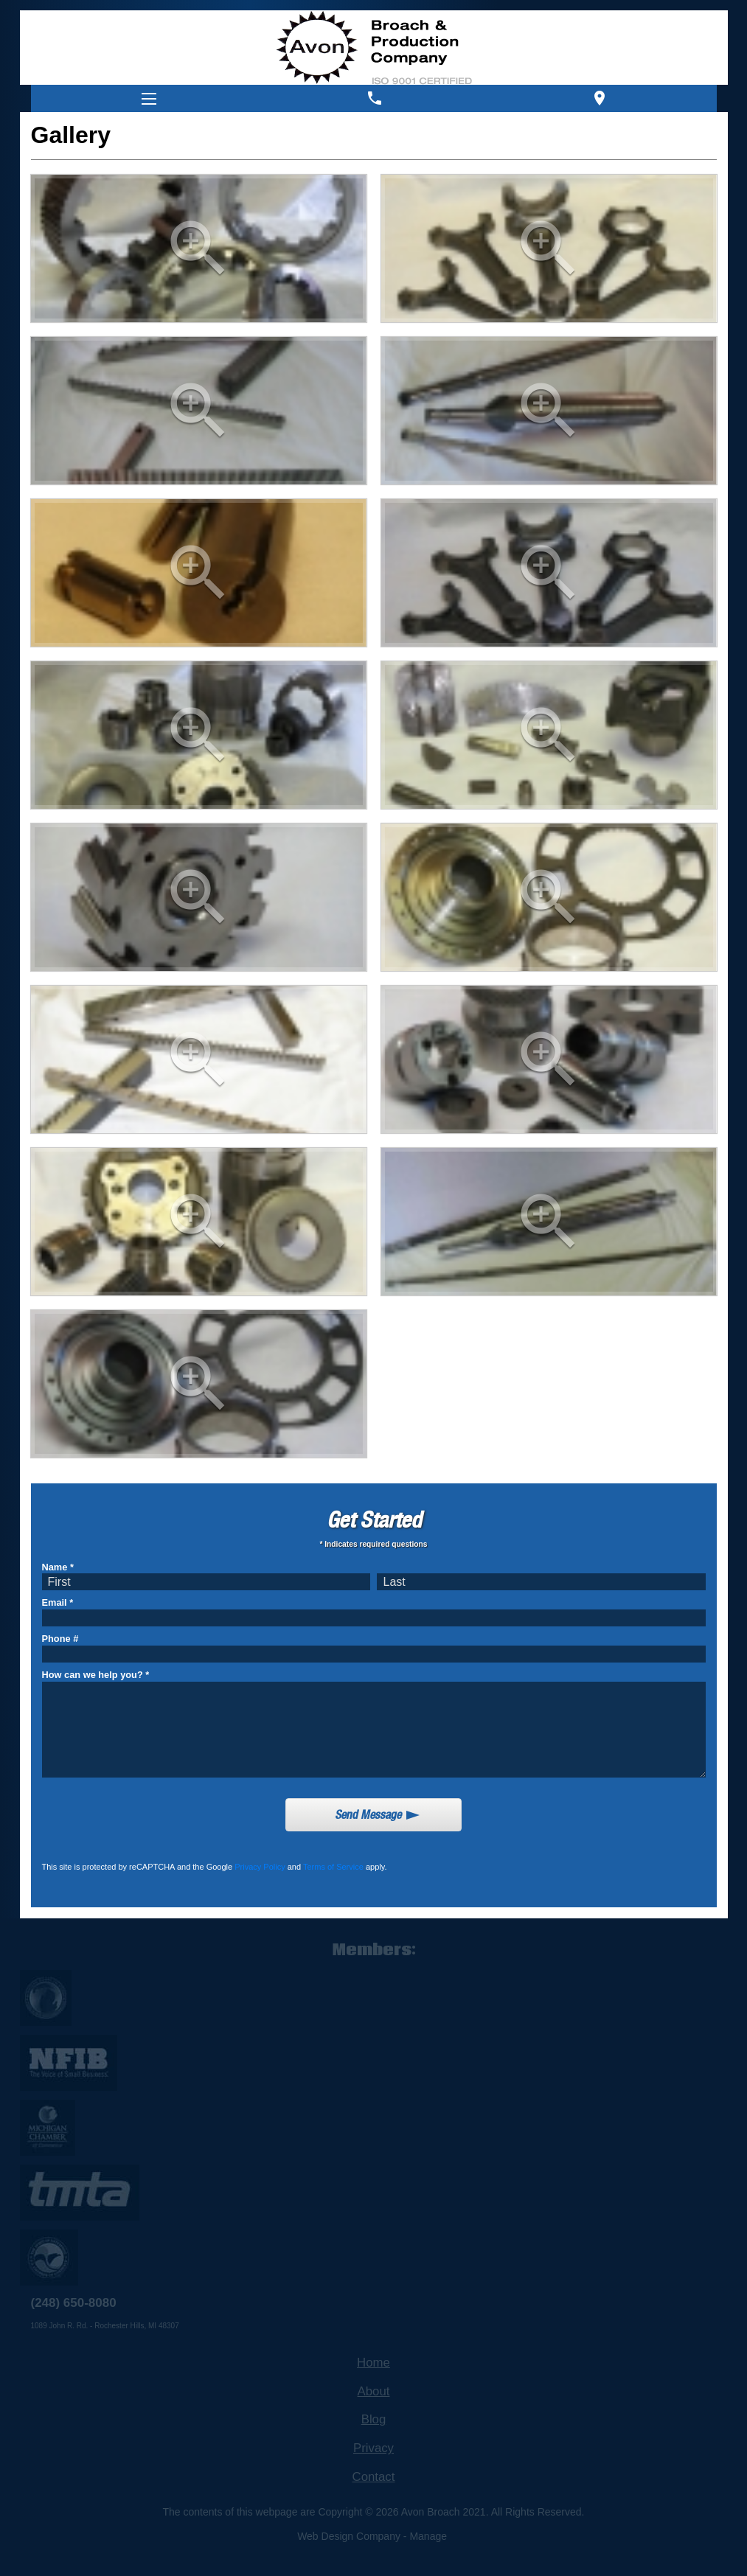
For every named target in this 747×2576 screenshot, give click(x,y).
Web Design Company (348, 2536)
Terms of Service (333, 1866)
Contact (373, 2477)
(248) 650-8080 (74, 2303)
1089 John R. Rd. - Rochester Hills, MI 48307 (105, 2326)
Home (373, 2363)
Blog (373, 2419)
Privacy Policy (259, 1866)
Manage (428, 2536)
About (374, 2391)
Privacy (373, 2448)
